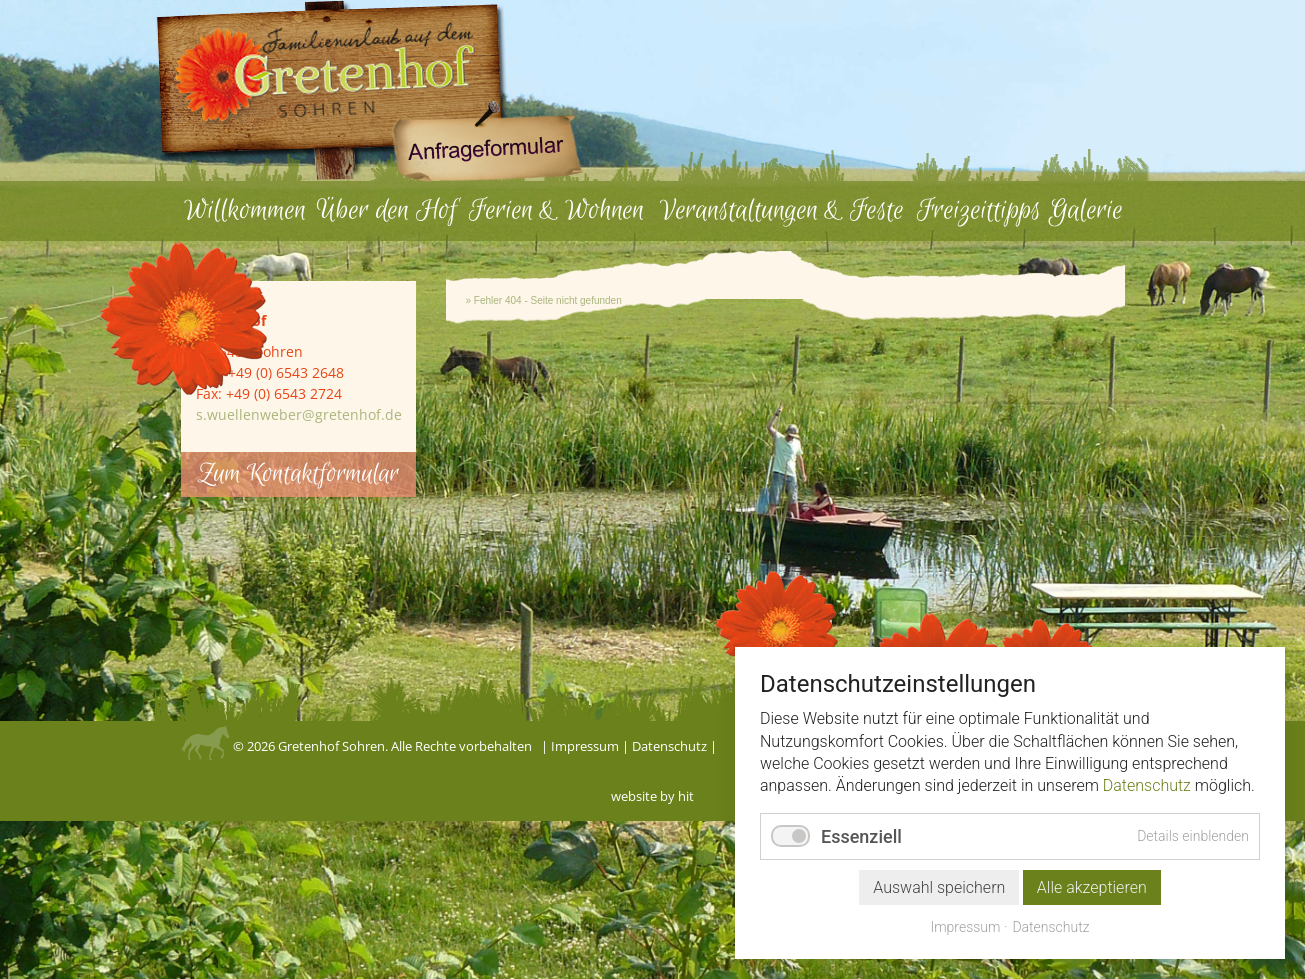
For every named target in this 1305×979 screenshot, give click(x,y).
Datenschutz (669, 746)
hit (686, 796)
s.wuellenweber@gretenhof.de (299, 414)
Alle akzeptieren (1092, 893)
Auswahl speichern (939, 893)
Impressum (585, 746)
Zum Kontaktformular (298, 474)
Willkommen (245, 210)
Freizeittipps (979, 210)
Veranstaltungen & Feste (782, 210)
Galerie (1086, 210)
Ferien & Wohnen (556, 210)
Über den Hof (387, 210)
